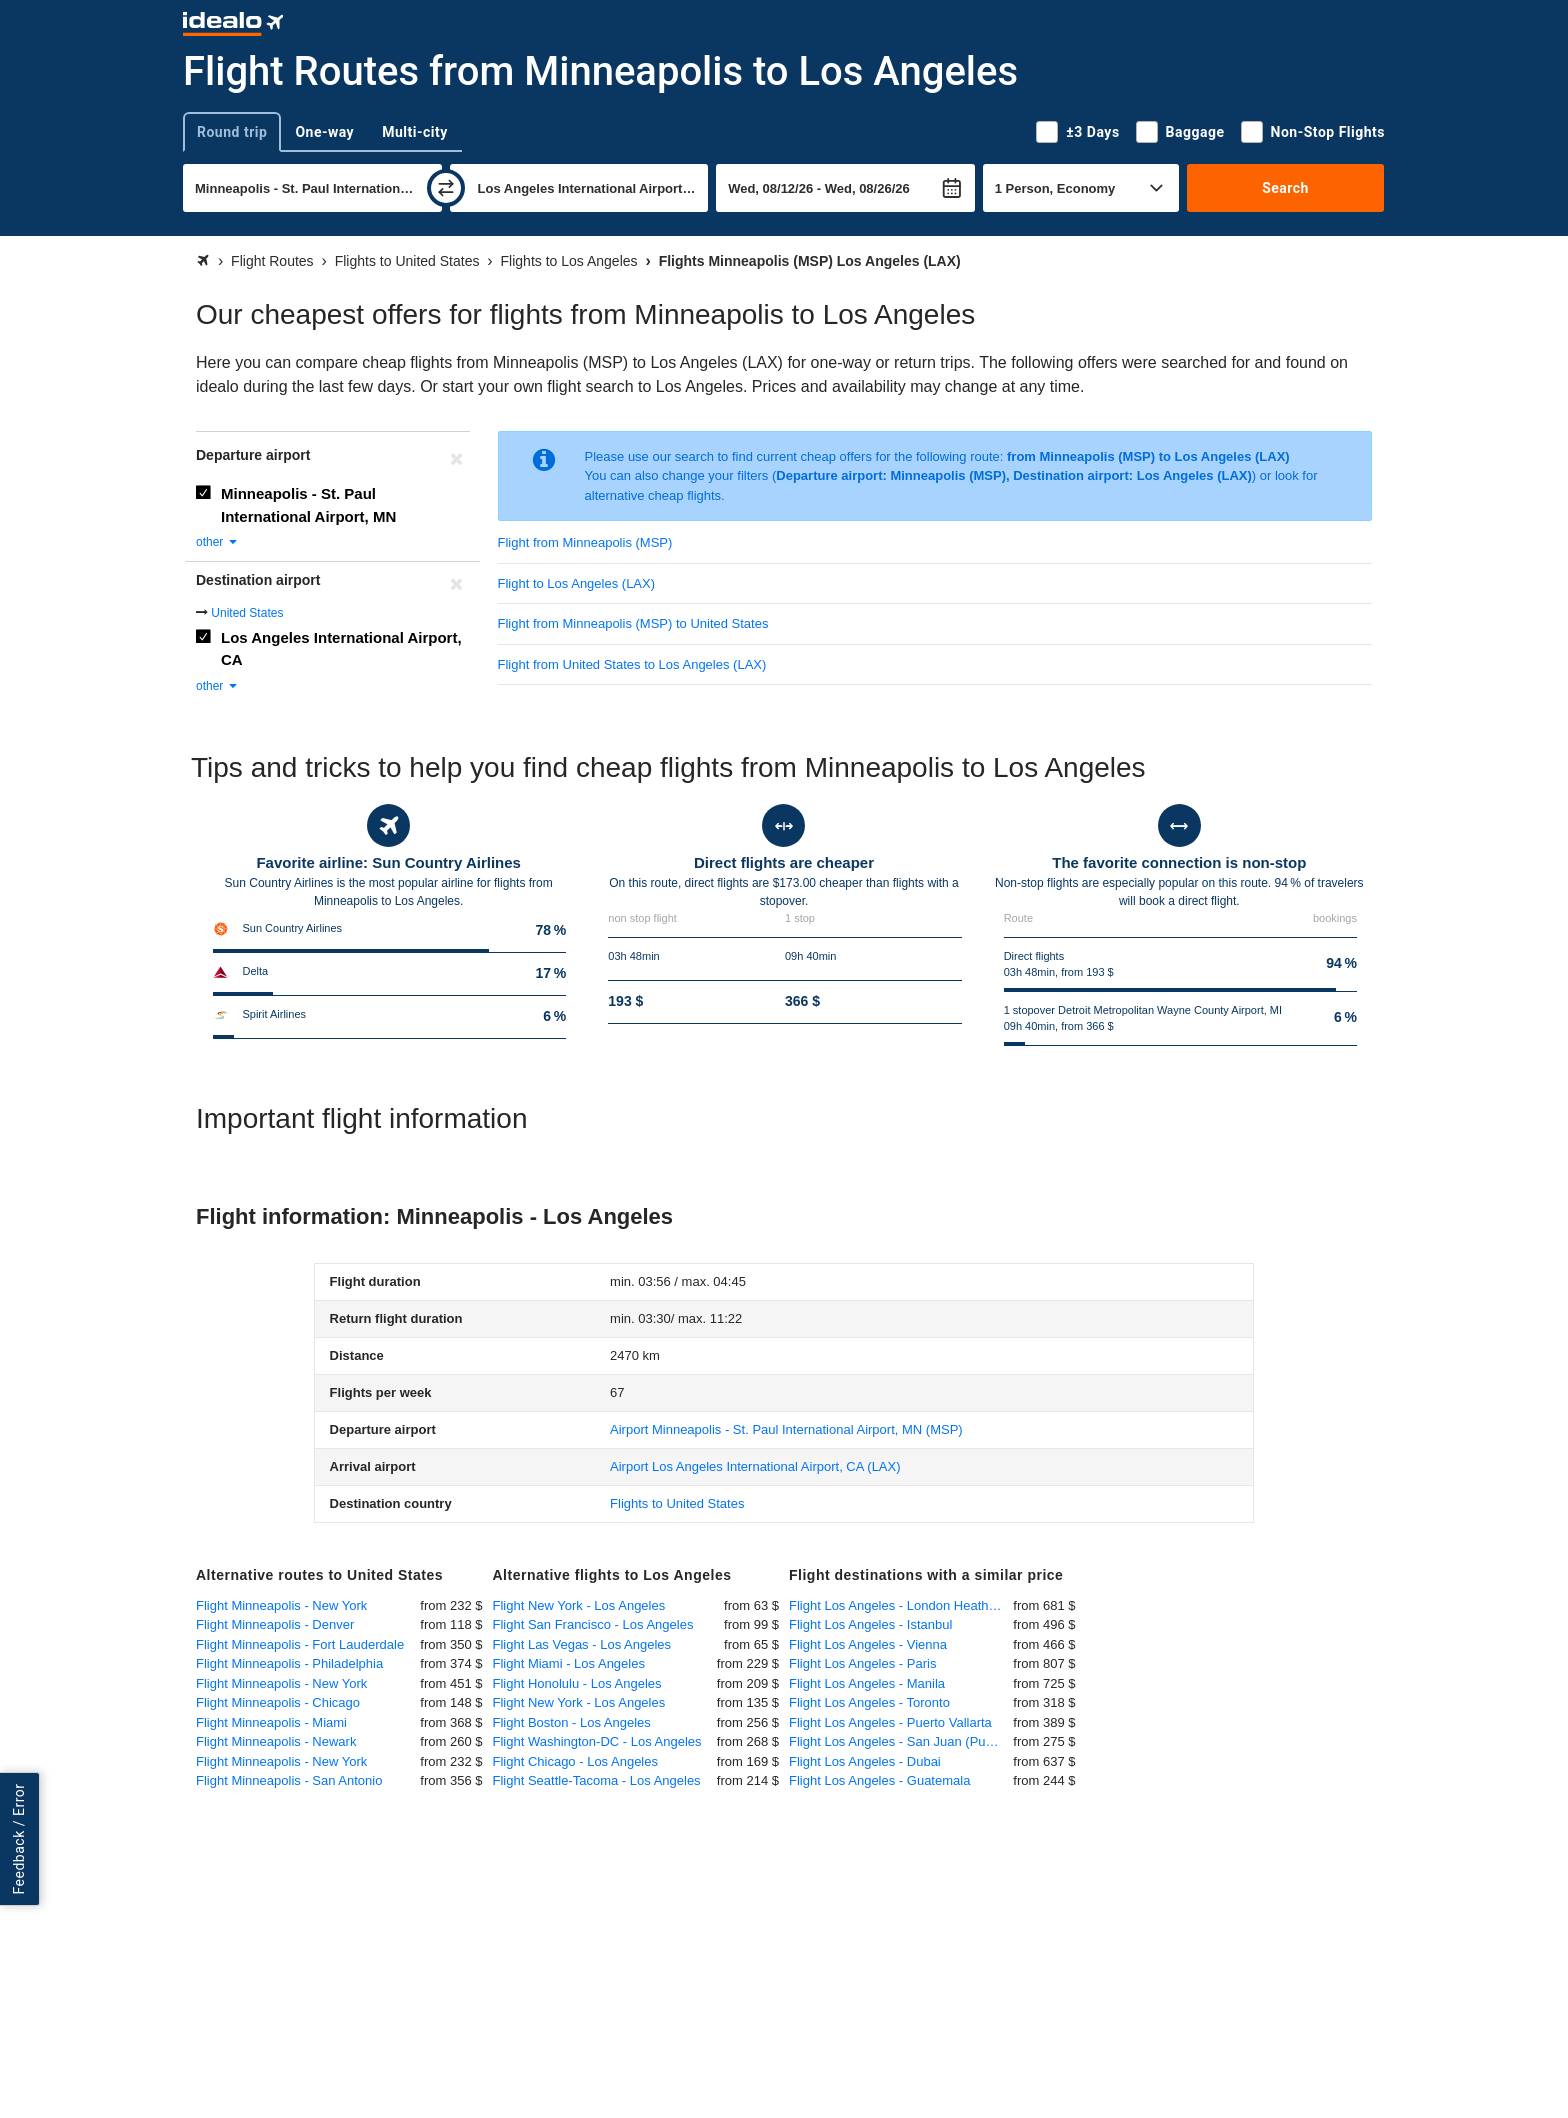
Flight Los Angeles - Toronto (869, 1702)
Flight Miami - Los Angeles (569, 1663)
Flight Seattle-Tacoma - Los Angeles (597, 1780)
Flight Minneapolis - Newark (276, 1741)
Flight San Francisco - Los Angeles (593, 1624)
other (217, 542)
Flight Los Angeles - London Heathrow (899, 1605)
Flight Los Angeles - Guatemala (879, 1780)
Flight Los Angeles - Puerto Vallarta (890, 1722)
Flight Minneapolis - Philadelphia (289, 1663)
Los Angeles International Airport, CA (341, 649)
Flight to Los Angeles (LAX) (577, 583)
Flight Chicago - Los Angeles (575, 1761)
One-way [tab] (324, 132)
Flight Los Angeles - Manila (867, 1683)
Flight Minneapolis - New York (281, 1605)
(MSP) (786, 1429)
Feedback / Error (19, 1839)
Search (1285, 188)
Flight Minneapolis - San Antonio (289, 1780)
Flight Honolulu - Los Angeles (577, 1683)
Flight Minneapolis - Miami (271, 1722)
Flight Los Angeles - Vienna (868, 1644)
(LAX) (755, 1466)
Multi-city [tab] (415, 132)
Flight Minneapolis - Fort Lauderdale (300, 1644)
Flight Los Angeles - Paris (862, 1663)
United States (247, 613)
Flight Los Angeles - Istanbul (870, 1624)
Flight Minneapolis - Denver (275, 1624)
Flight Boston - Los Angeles (572, 1722)
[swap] (446, 188)
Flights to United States (677, 1503)
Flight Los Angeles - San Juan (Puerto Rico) (901, 1741)
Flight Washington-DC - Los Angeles (597, 1741)
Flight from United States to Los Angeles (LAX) (632, 664)
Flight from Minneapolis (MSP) (585, 542)
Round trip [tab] (232, 132)
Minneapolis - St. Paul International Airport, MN (308, 505)
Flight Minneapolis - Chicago (278, 1702)
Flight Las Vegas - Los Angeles (582, 1644)
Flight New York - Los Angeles (579, 1605)
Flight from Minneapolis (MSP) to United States (633, 623)
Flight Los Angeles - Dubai (865, 1761)
